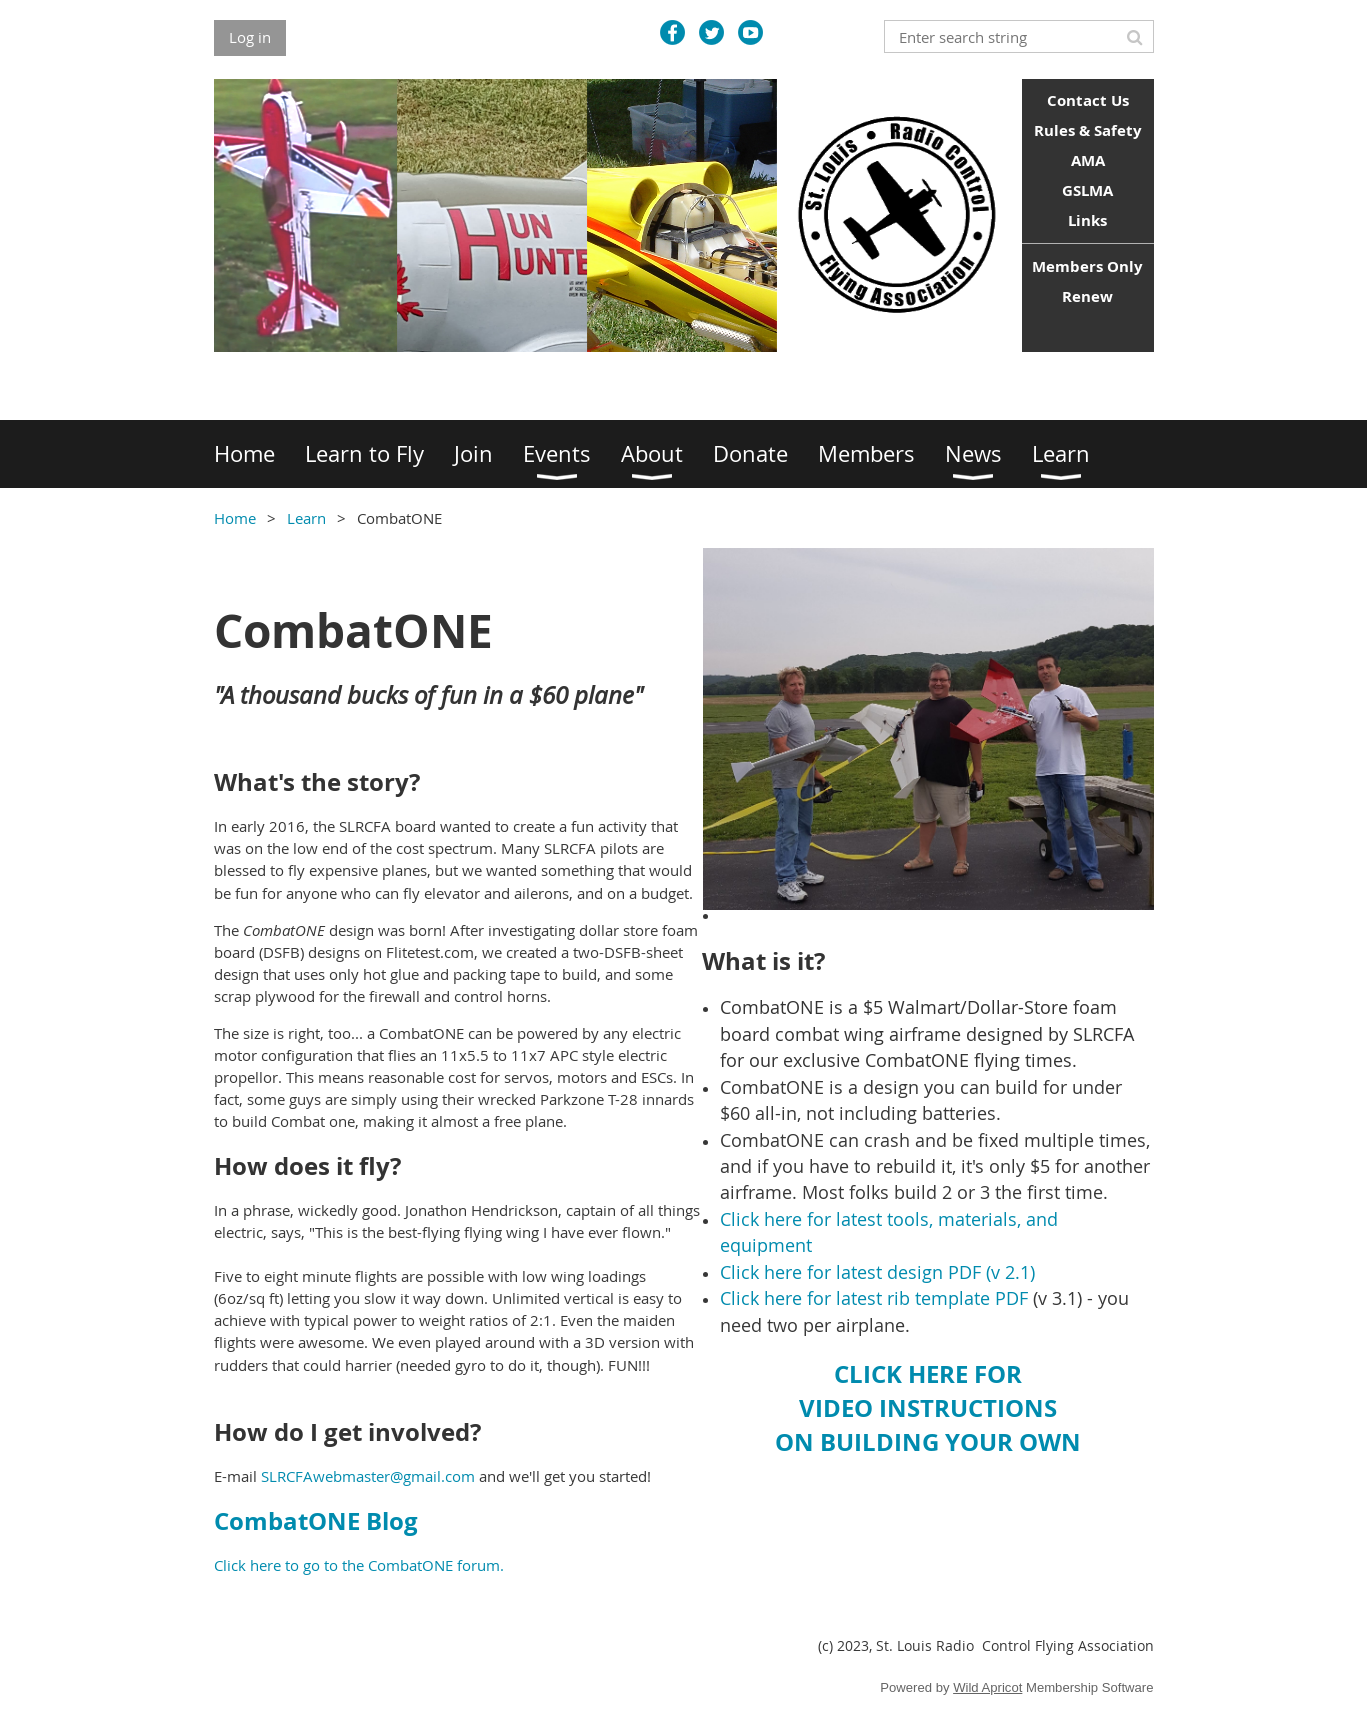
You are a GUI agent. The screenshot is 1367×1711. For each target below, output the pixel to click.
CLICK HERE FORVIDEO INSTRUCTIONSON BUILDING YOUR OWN (928, 1408)
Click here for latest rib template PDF (874, 1298)
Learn (306, 518)
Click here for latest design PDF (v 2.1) (877, 1272)
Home (235, 518)
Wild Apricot (987, 1687)
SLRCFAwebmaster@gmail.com (368, 1476)
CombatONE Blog (316, 1521)
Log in (250, 37)
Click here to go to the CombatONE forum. (359, 1565)
